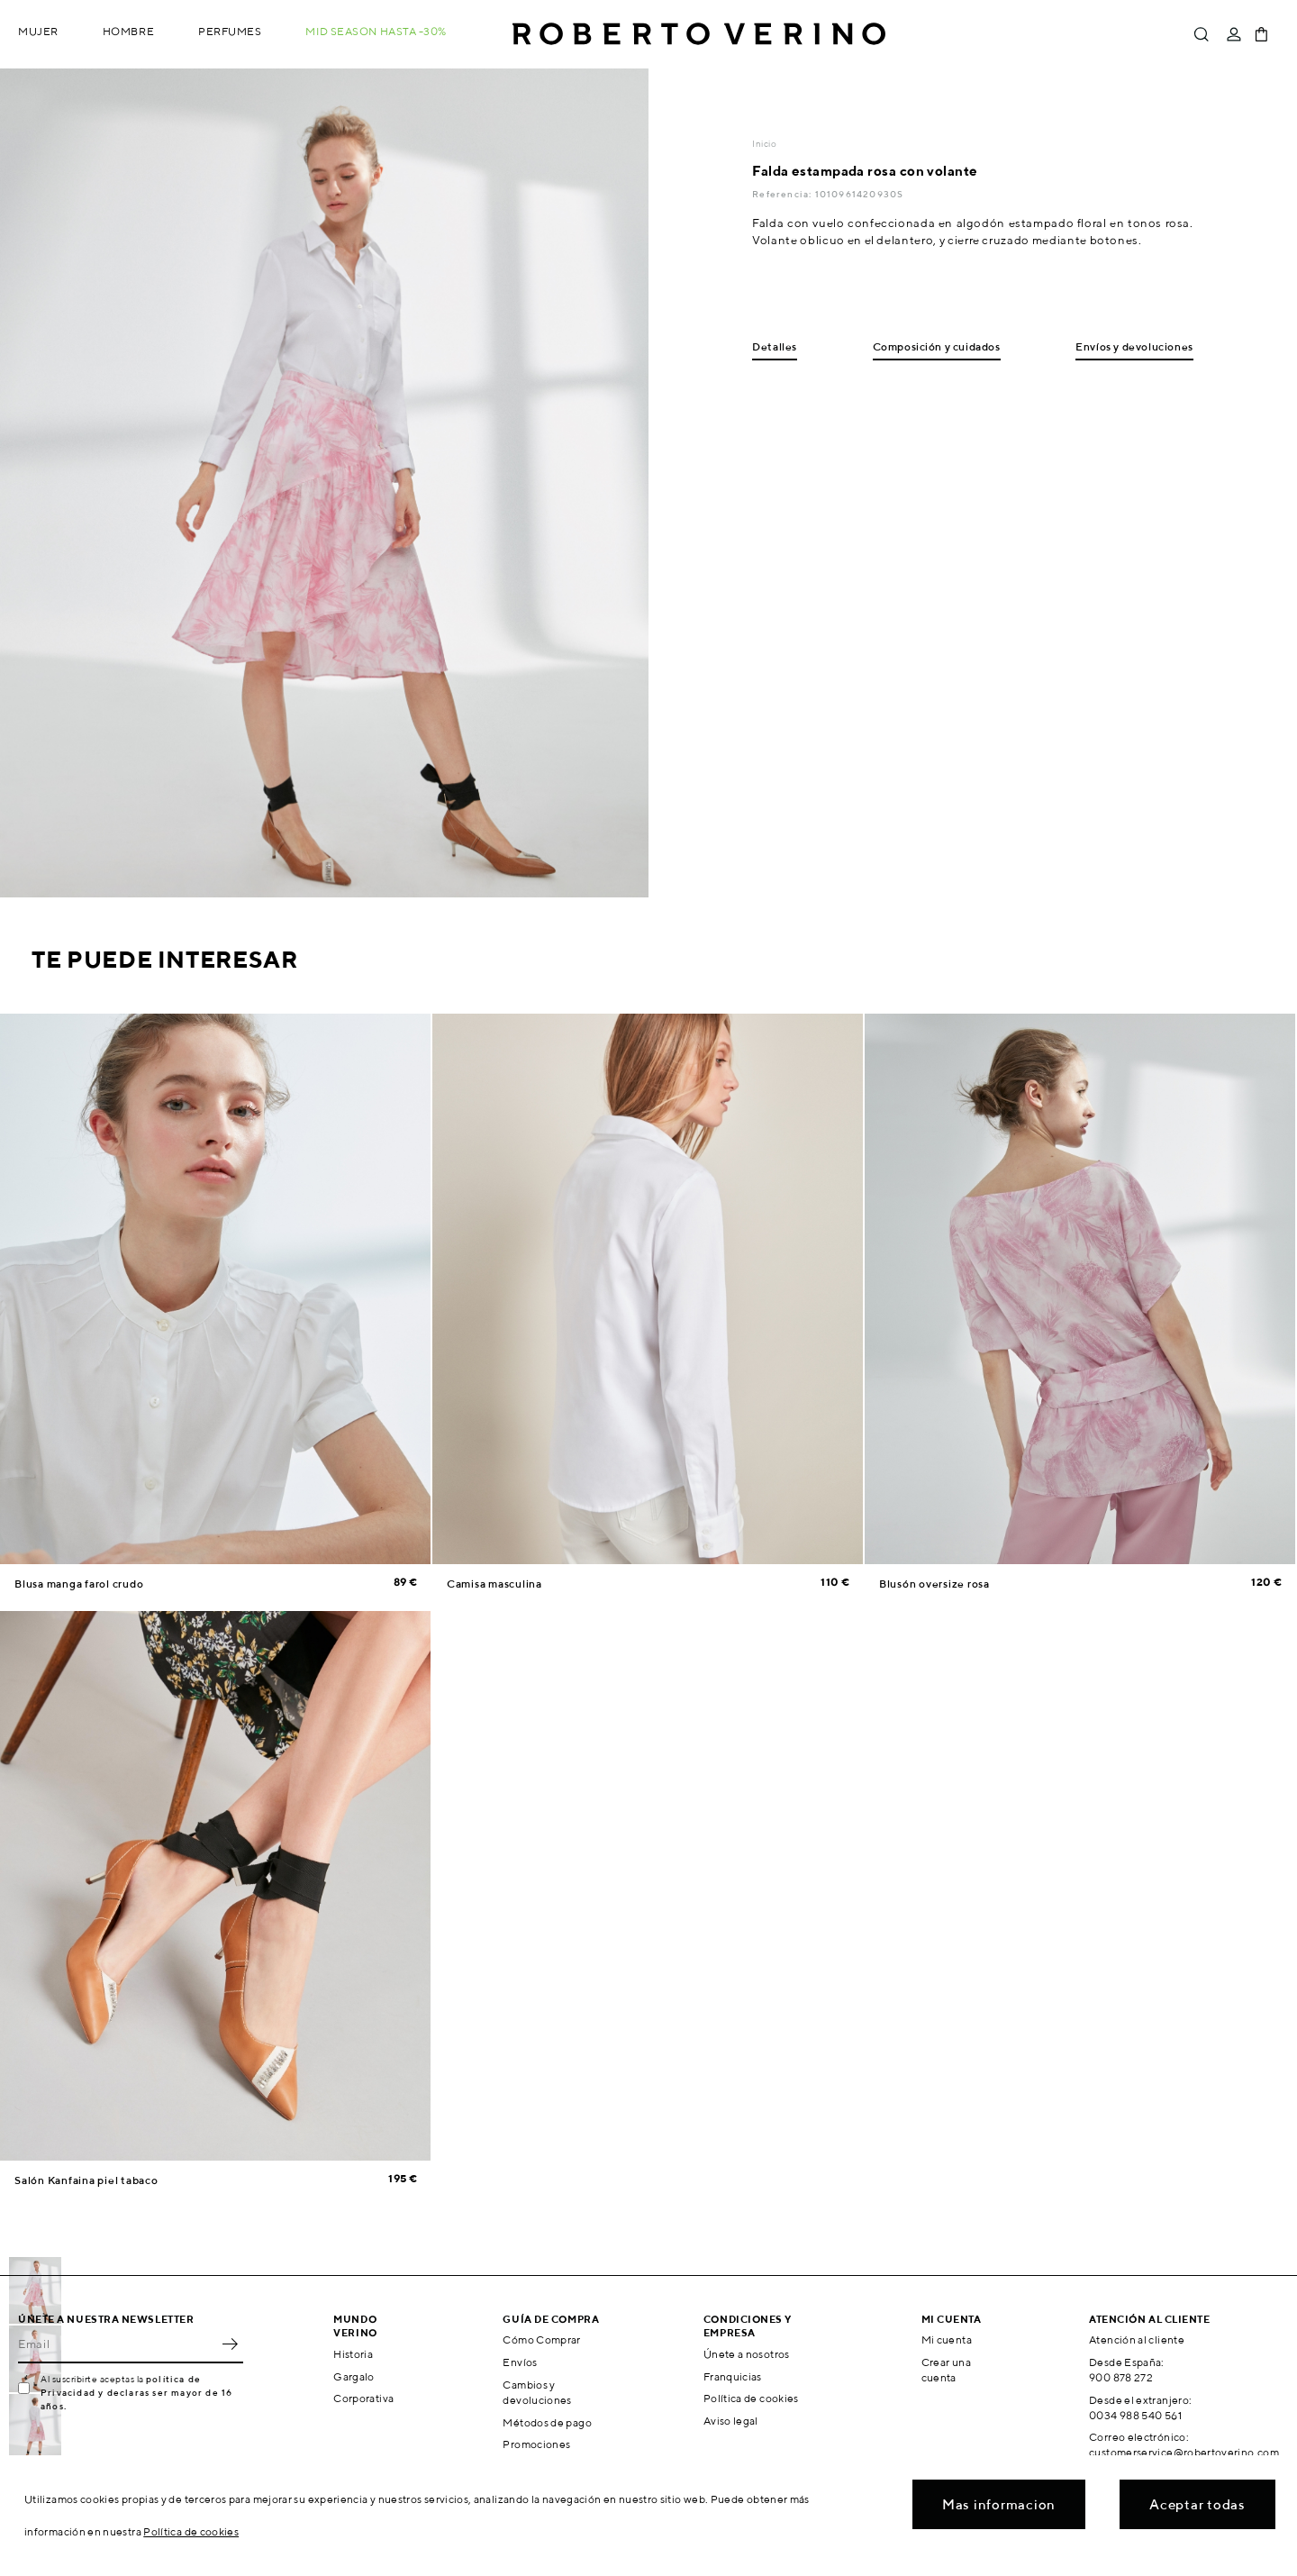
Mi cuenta (946, 2339)
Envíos (520, 2362)
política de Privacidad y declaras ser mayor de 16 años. (136, 2392)
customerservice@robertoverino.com (1184, 2452)
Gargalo (354, 2376)
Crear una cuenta (946, 2369)
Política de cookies (751, 2398)
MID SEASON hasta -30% (376, 31)
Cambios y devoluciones (537, 2392)
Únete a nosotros (746, 2354)
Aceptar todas (1197, 2504)
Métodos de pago (547, 2422)
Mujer (38, 31)
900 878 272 (1121, 2377)
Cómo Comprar (541, 2339)
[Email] (117, 2344)
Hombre (128, 31)
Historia (353, 2354)
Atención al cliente (1136, 2339)
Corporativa (363, 2398)
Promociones (536, 2444)
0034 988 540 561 (1135, 2415)
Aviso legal (730, 2420)
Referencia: (783, 193)
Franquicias (732, 2376)
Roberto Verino (699, 34)
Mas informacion (999, 2504)
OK (229, 2344)
